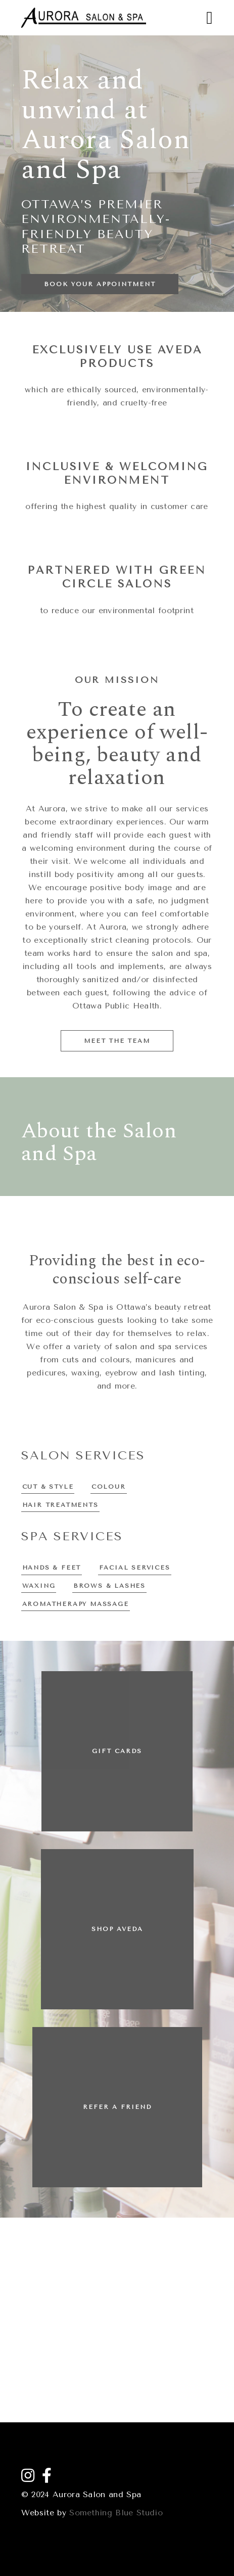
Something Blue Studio (116, 2512)
